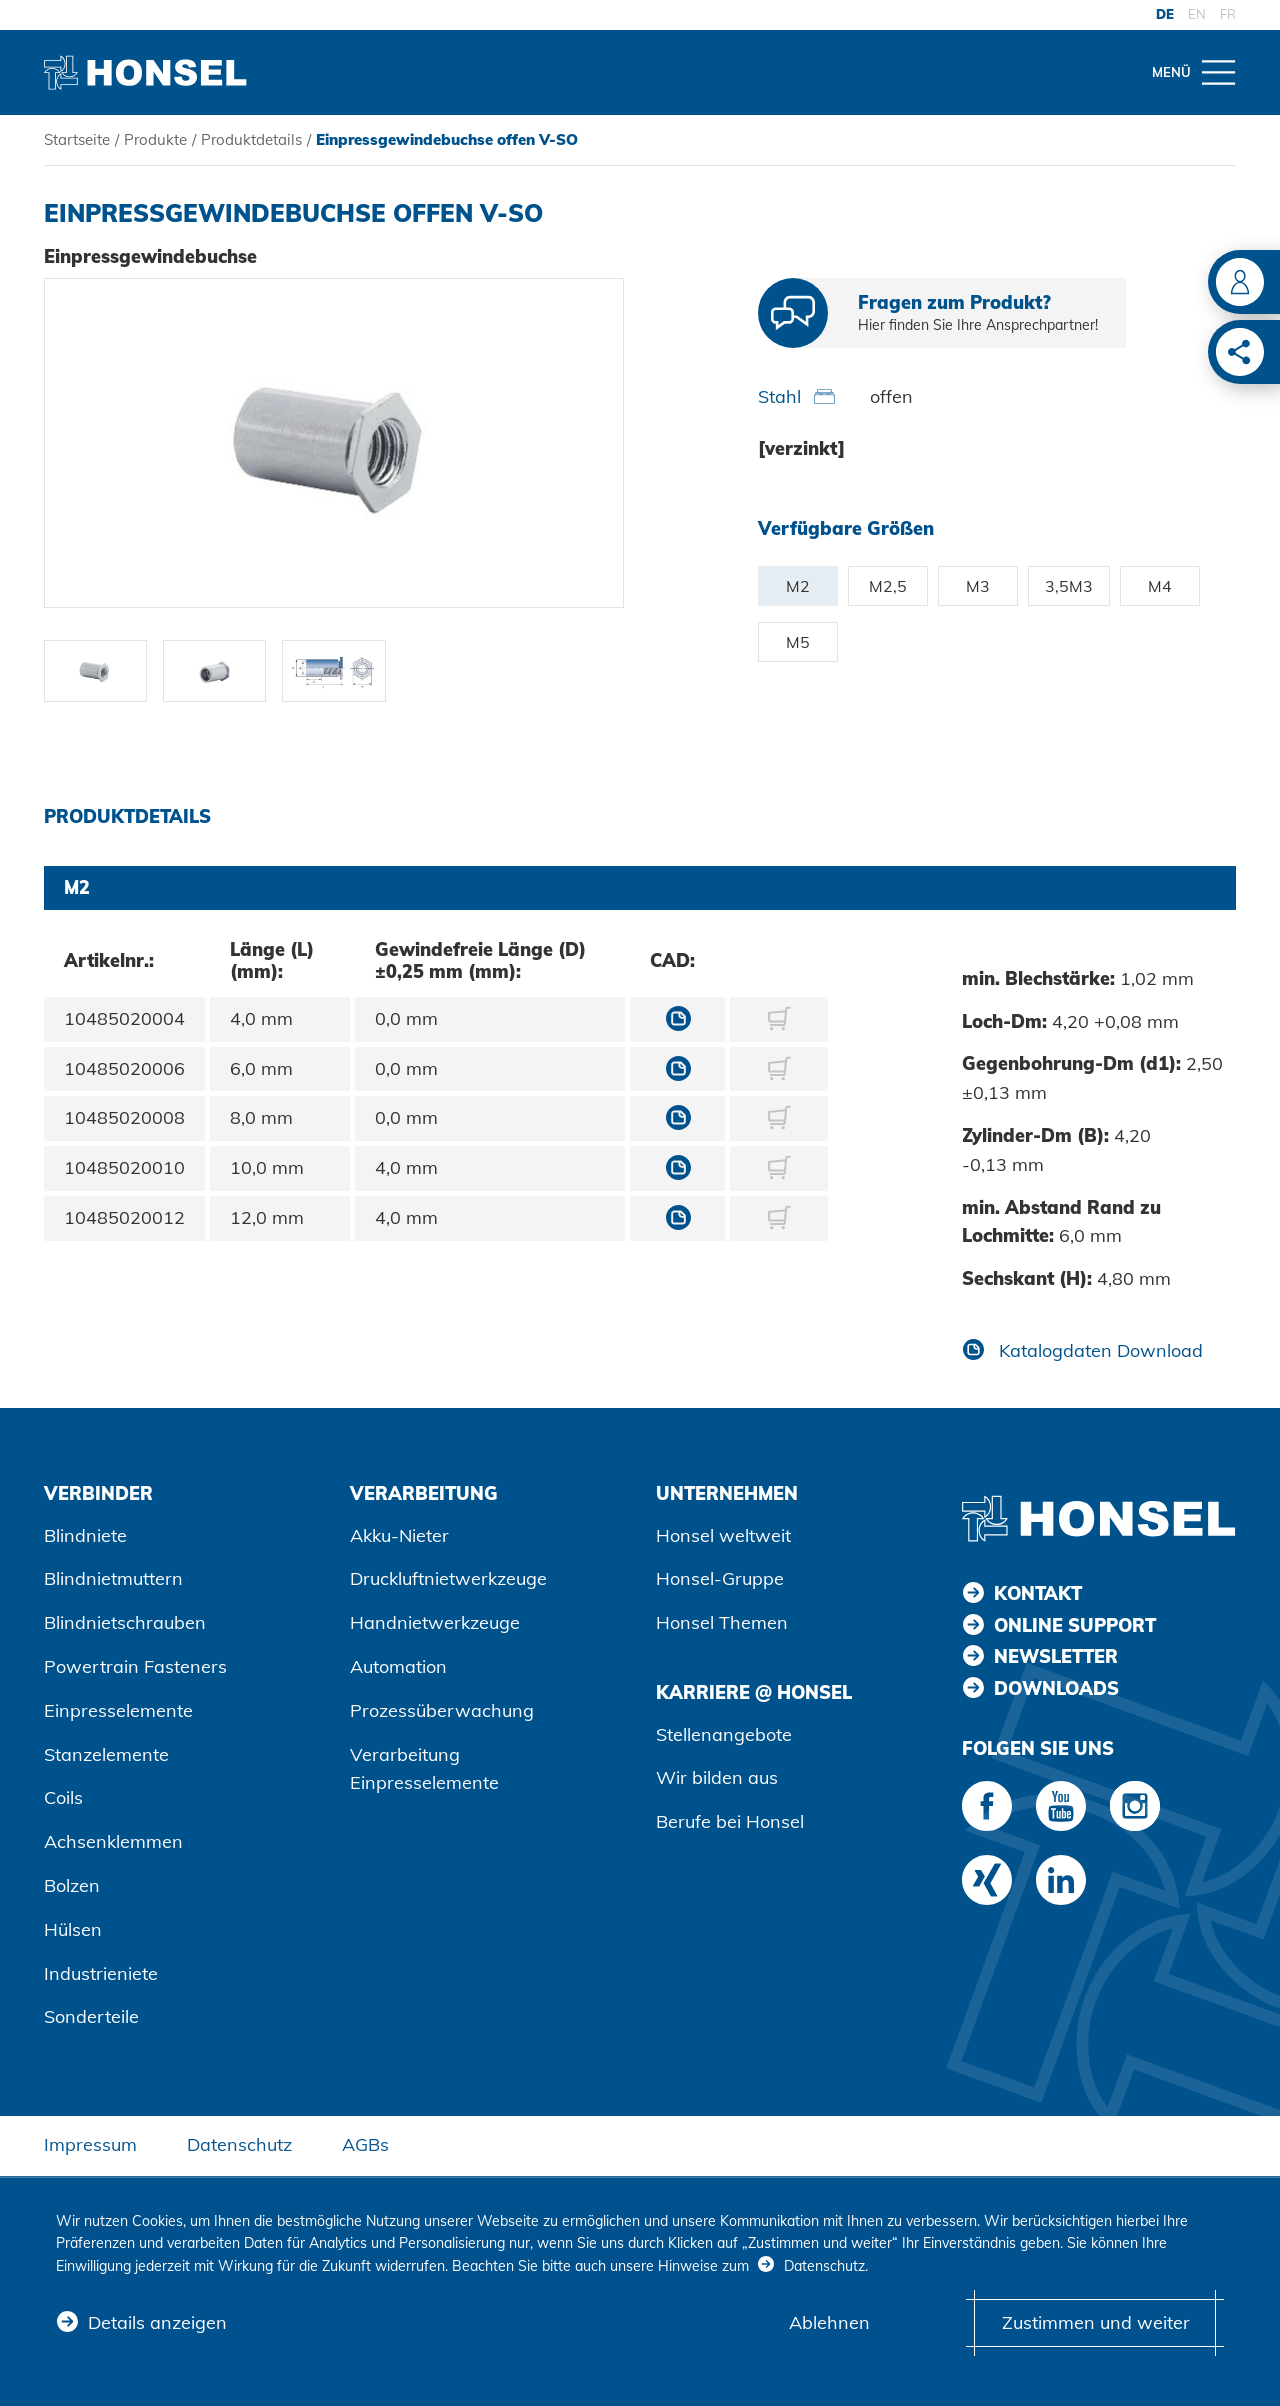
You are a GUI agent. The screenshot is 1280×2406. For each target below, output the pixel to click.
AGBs (365, 2144)
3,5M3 (1069, 586)
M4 (1160, 586)
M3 (978, 586)
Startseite (77, 139)
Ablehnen (829, 2322)
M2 (798, 586)
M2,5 (888, 586)
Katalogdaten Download (1098, 1350)
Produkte (155, 139)
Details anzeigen (157, 2322)
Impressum (90, 2144)
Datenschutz (239, 2144)
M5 (798, 642)
